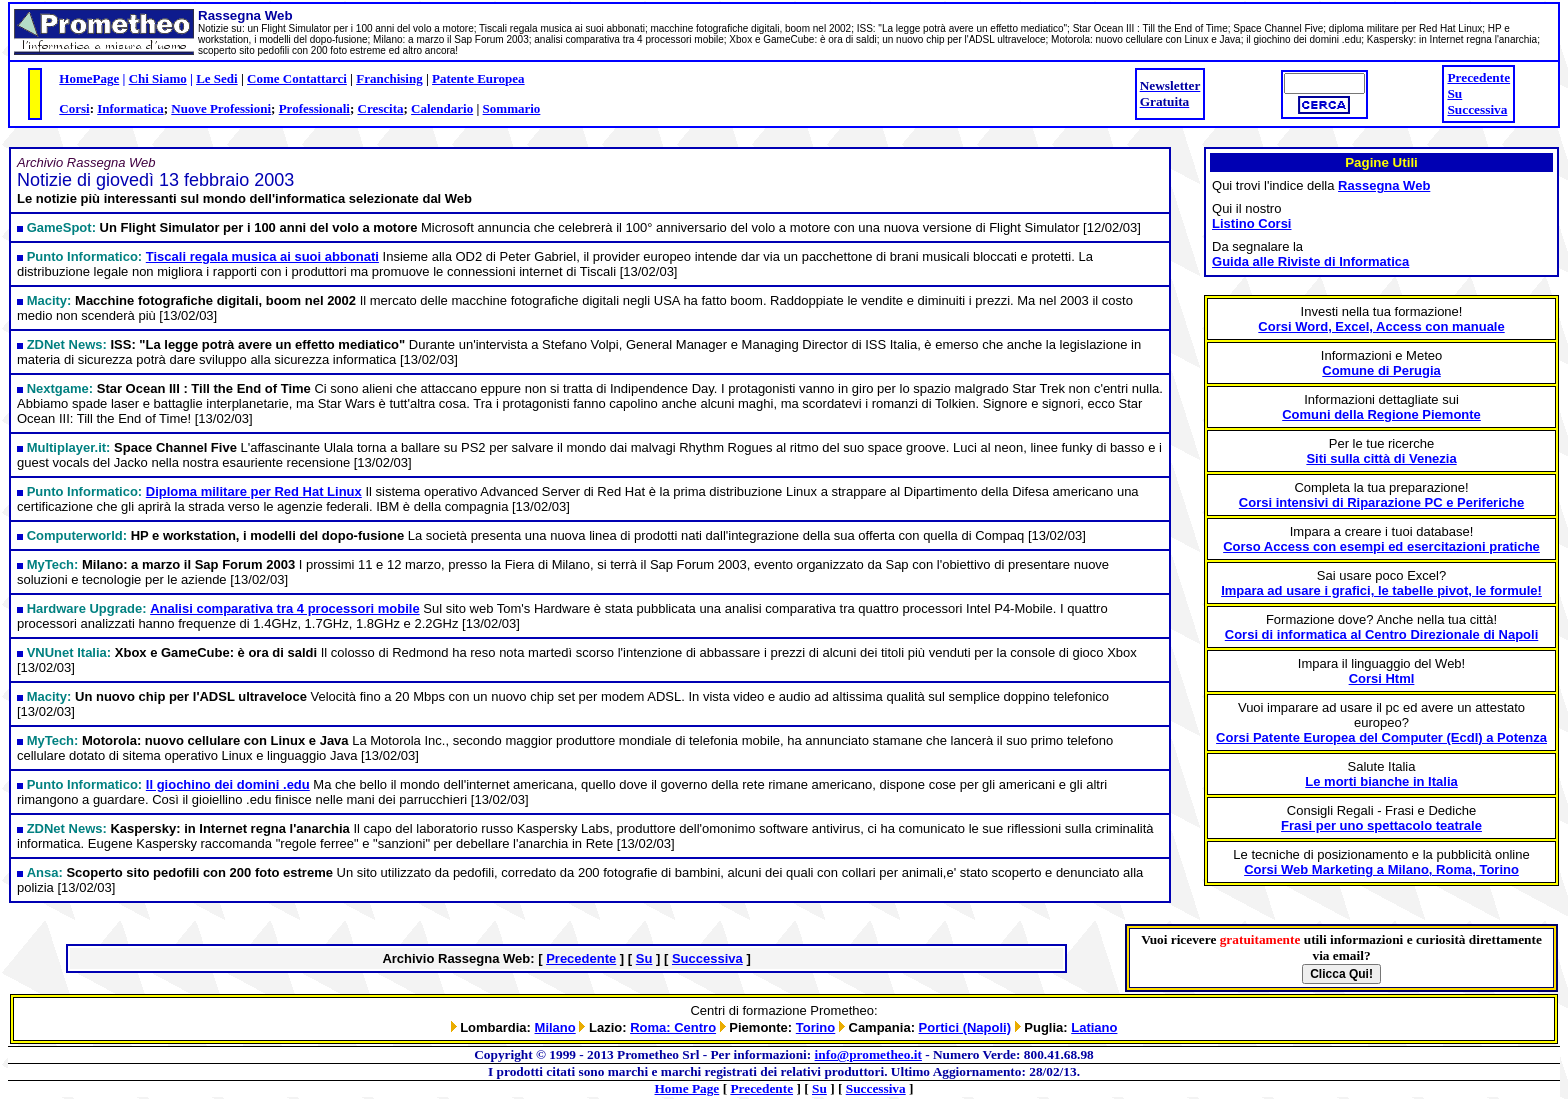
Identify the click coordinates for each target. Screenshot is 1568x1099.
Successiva (1477, 109)
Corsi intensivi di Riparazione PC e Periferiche (1381, 502)
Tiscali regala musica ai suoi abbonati (262, 256)
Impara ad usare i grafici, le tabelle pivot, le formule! (1381, 590)
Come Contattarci (297, 78)
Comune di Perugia (1381, 370)
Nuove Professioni (221, 108)
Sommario (512, 108)
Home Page (687, 1088)
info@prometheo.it (868, 1054)
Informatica (130, 108)
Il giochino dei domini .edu (228, 784)
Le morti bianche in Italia (1381, 781)
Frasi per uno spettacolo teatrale (1381, 825)
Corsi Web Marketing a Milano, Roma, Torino (1381, 869)
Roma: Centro (673, 1027)
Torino (815, 1027)
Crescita (381, 108)
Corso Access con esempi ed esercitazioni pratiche (1381, 546)
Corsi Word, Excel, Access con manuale (1381, 326)
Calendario (442, 108)
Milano (555, 1027)
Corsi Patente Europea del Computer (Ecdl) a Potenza (1381, 737)
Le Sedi (217, 78)
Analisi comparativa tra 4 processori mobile (285, 608)
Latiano (1094, 1027)
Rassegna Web (1384, 185)
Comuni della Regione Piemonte (1381, 414)
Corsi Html (1382, 678)
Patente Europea (478, 78)
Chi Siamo (158, 78)
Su (1454, 93)
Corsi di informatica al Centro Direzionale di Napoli (1382, 634)
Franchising (389, 78)
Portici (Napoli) (965, 1027)
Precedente (1478, 77)
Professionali (314, 108)
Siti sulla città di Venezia (1381, 458)
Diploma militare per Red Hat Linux (254, 491)
